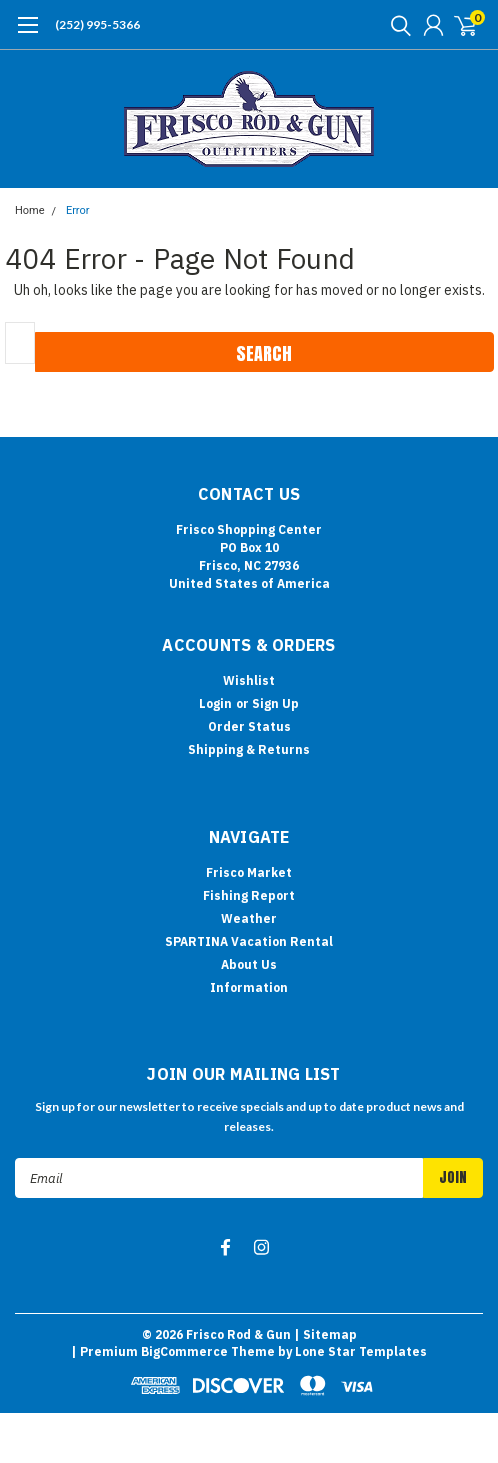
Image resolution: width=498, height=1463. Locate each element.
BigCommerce (184, 1351)
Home (30, 210)
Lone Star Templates (361, 1351)
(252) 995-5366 (97, 24)
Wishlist (249, 680)
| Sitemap (325, 1334)
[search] (396, 25)
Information (249, 987)
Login (215, 703)
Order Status (249, 726)
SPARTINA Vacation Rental (249, 941)
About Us (249, 964)
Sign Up (275, 703)
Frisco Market (249, 872)
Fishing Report (249, 895)
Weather (249, 918)
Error (78, 210)
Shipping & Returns (249, 749)
